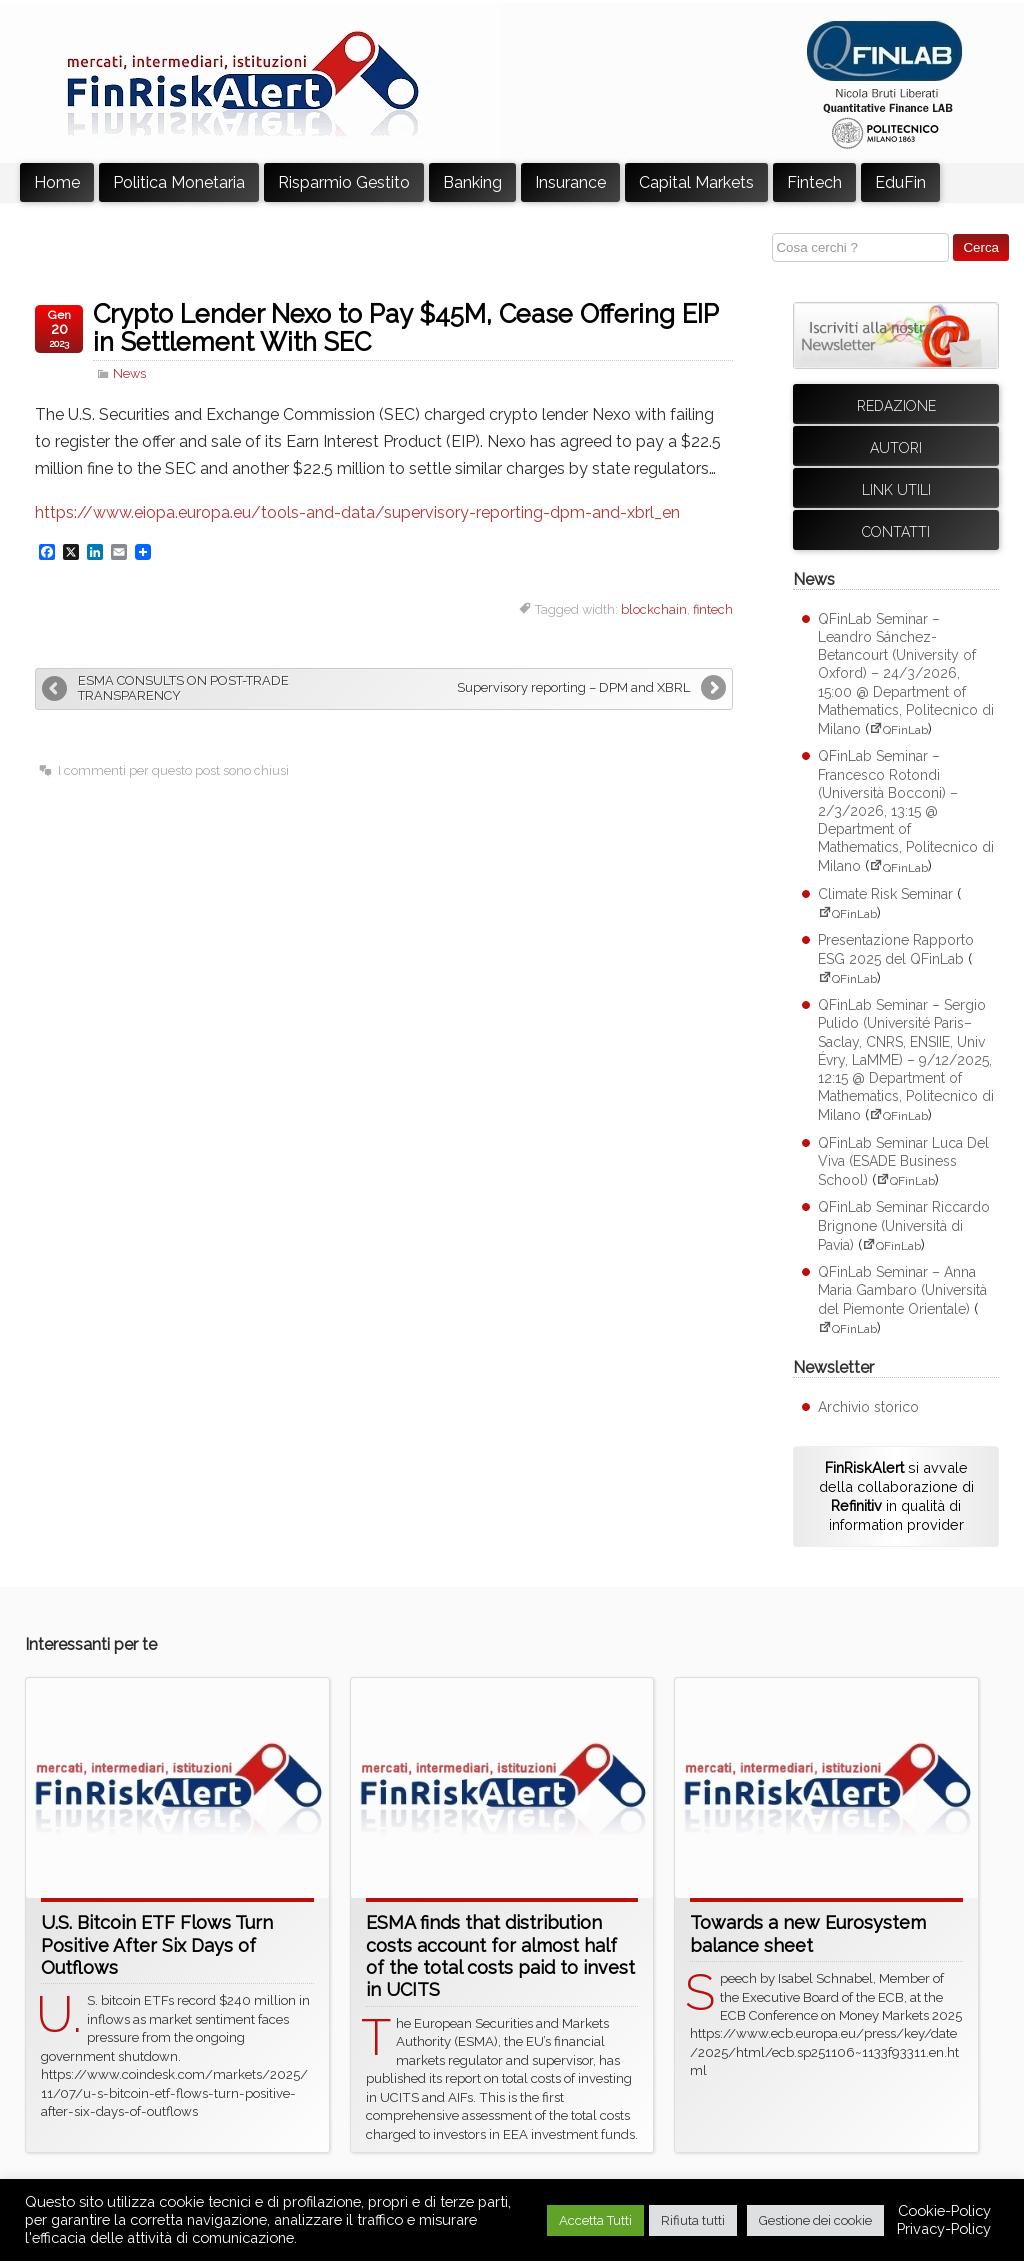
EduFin (900, 182)
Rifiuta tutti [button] (693, 2220)
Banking (472, 182)
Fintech (814, 182)
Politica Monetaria (179, 182)
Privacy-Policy (944, 2228)
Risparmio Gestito (344, 182)
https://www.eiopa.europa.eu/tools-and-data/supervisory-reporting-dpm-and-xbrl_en (357, 512)
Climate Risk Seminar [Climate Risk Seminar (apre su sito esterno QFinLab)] (885, 894)
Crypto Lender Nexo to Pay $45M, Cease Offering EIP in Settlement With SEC (405, 328)
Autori (896, 448)
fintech (713, 609)
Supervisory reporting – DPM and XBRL (573, 687)
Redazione (896, 406)
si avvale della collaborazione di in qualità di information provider (896, 1495)
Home (57, 182)
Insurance (570, 182)
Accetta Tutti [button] (595, 2220)
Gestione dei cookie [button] (815, 2220)
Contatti (896, 532)
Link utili (896, 490)
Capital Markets (696, 182)
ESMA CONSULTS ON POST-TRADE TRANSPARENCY (183, 688)
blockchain (654, 609)
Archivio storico (868, 1407)
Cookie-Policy (944, 2210)
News (129, 373)
